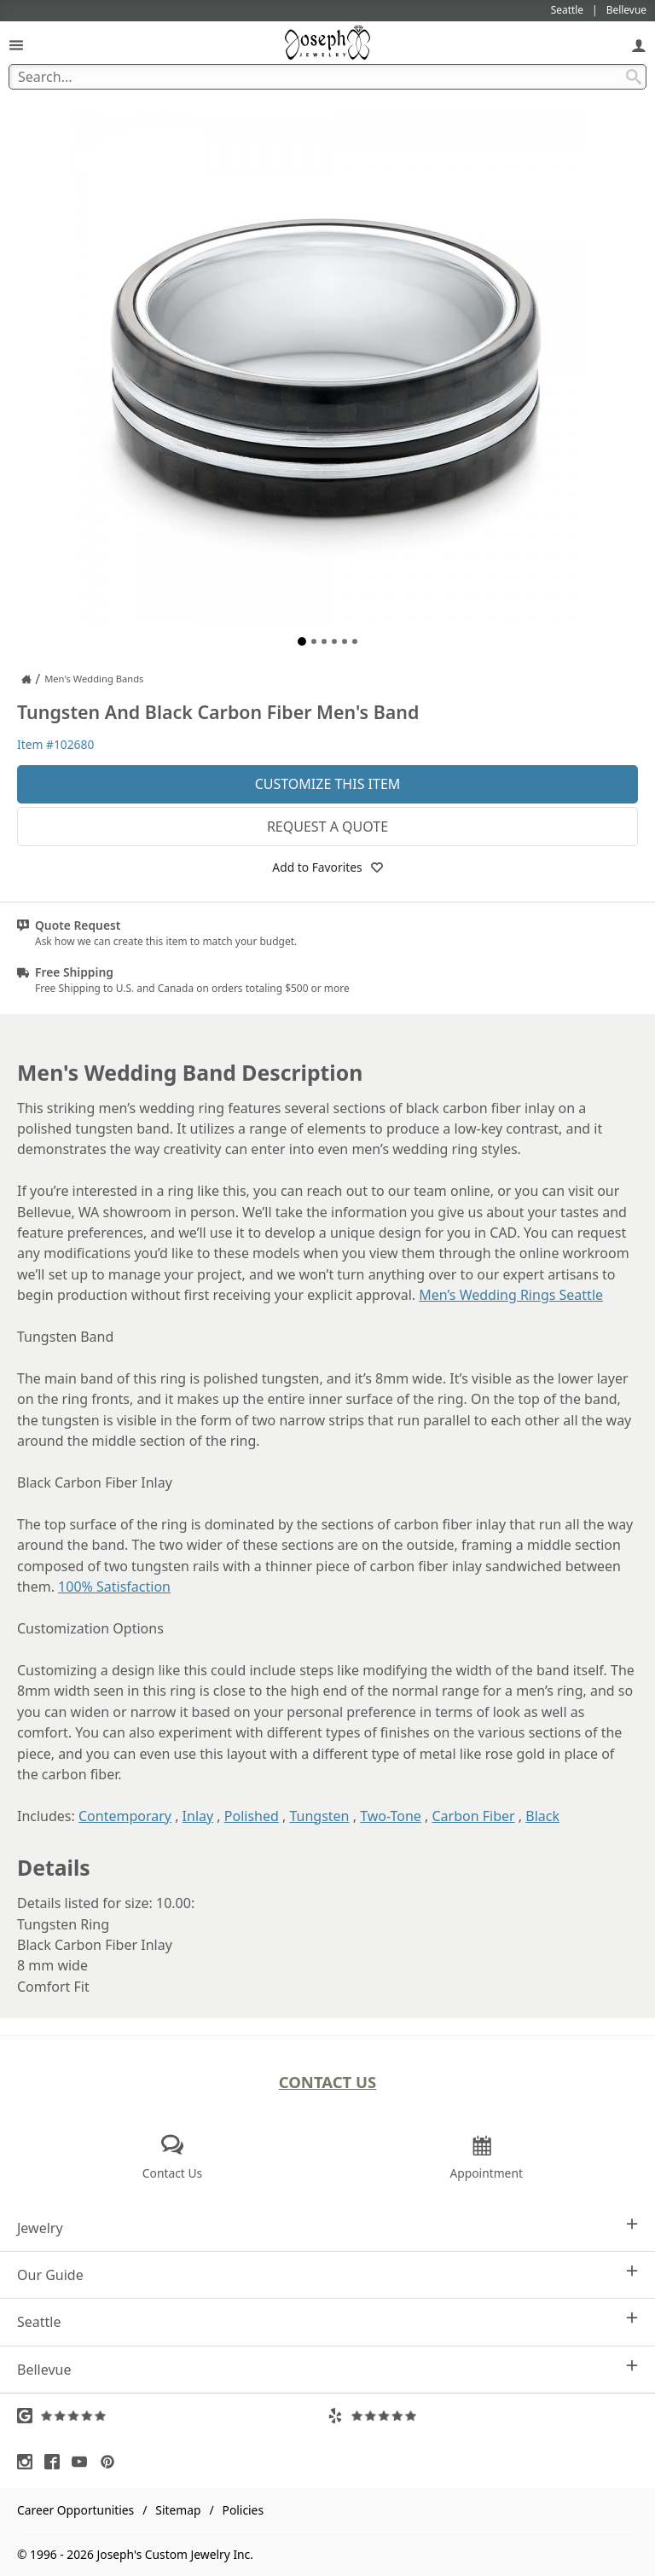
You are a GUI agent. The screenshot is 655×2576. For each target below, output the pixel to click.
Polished (251, 1816)
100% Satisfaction (114, 1586)
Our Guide (327, 2274)
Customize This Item (328, 784)
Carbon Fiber (473, 1816)
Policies (243, 2510)
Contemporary (124, 1816)
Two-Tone (390, 1816)
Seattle (327, 2321)
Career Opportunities (75, 2510)
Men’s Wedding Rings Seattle (511, 1294)
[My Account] (638, 45)
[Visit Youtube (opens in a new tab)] (84, 2462)
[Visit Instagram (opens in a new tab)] (29, 2462)
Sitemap (177, 2510)
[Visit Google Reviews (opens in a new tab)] (172, 2415)
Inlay (198, 1816)
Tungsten (319, 1816)
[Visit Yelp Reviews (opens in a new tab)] (483, 2415)
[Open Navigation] (16, 45)
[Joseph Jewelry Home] (26, 679)
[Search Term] (327, 77)
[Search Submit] (633, 77)
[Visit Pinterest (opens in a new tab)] (112, 2462)
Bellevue (327, 2369)
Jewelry (327, 2227)
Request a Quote (327, 826)
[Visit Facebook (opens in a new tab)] (56, 2462)
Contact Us (328, 2081)
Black (542, 1816)
